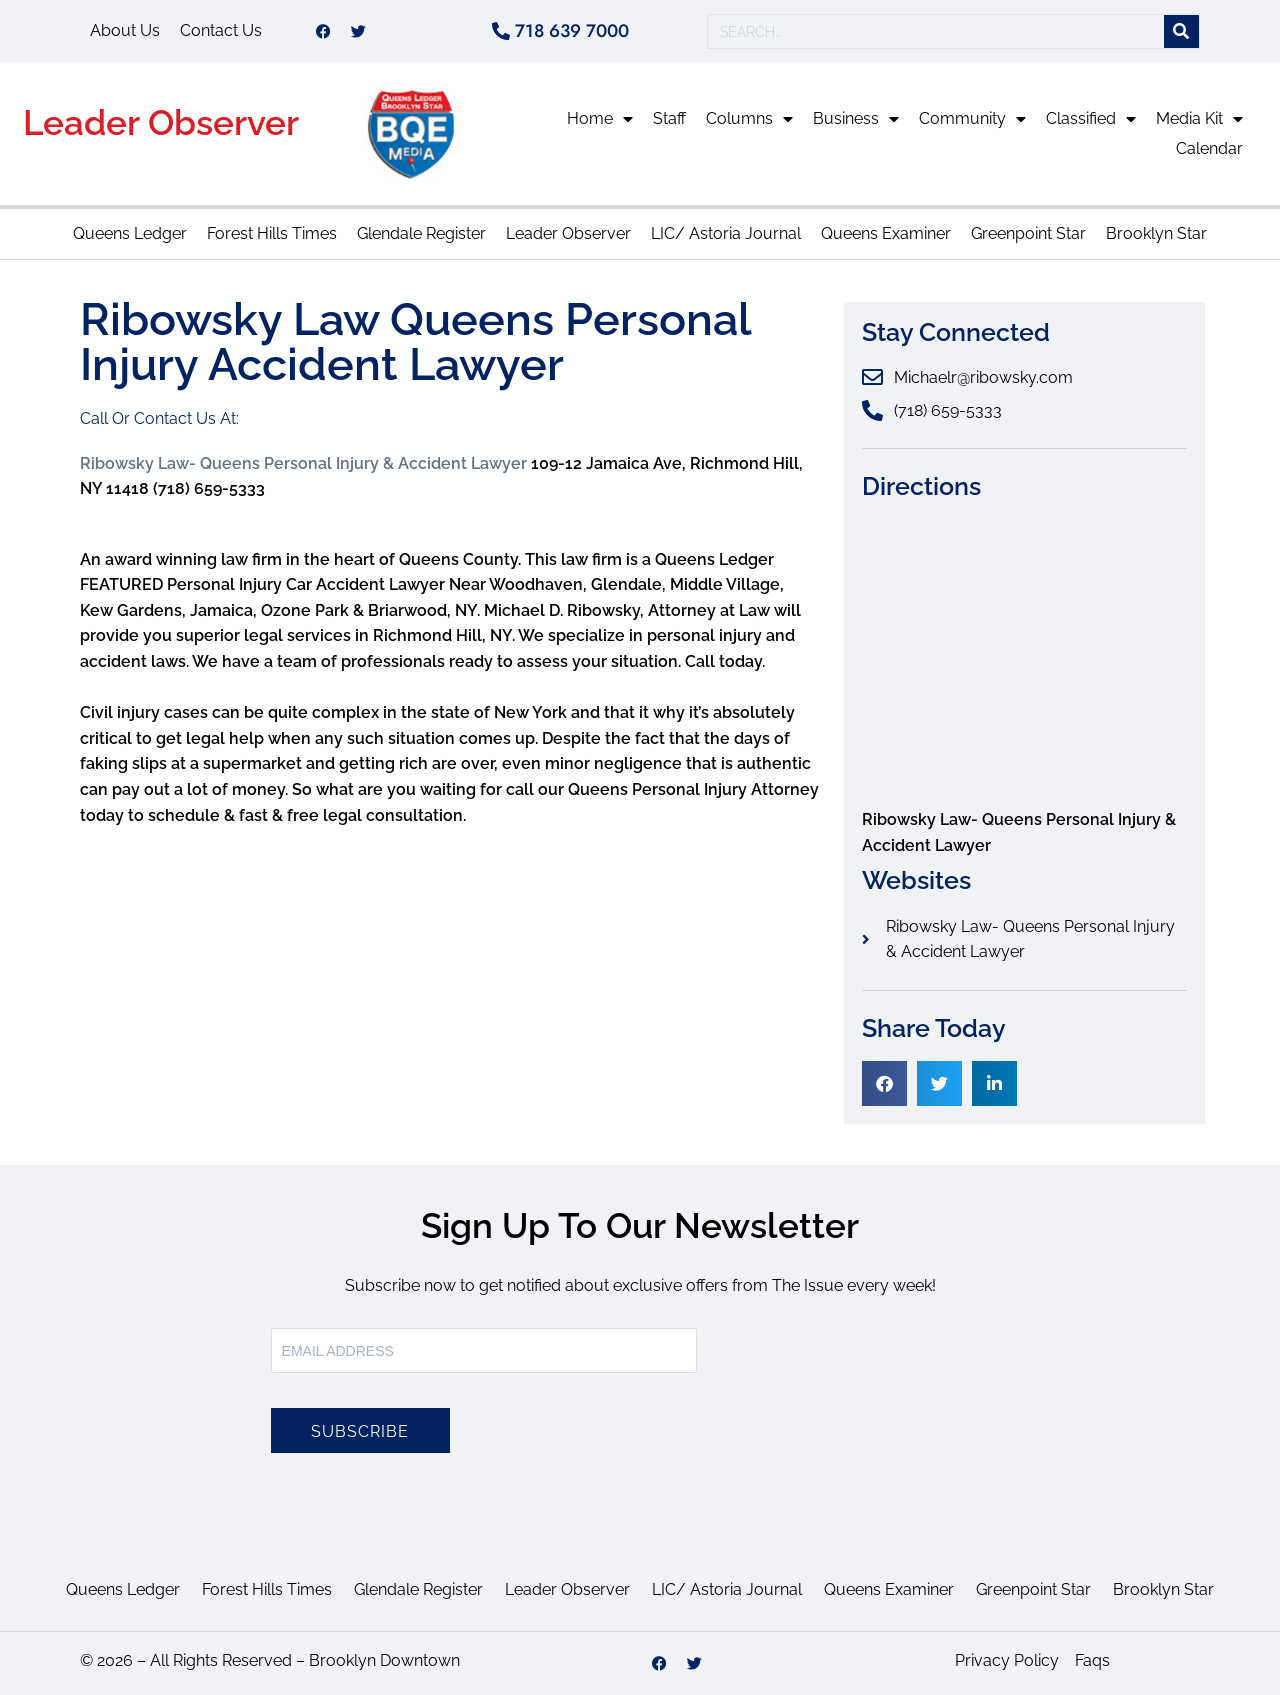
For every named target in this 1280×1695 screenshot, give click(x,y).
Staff (669, 118)
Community (972, 119)
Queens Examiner (886, 233)
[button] (884, 1083)
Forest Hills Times (272, 233)
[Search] (1181, 31)
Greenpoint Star (1028, 233)
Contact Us (221, 30)
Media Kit (1199, 119)
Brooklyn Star (1156, 233)
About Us (125, 30)
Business (856, 119)
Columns (749, 119)
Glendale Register (421, 233)
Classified (1091, 119)
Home (600, 119)
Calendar (1209, 148)
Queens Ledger (130, 233)
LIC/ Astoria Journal (726, 233)
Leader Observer (161, 122)
